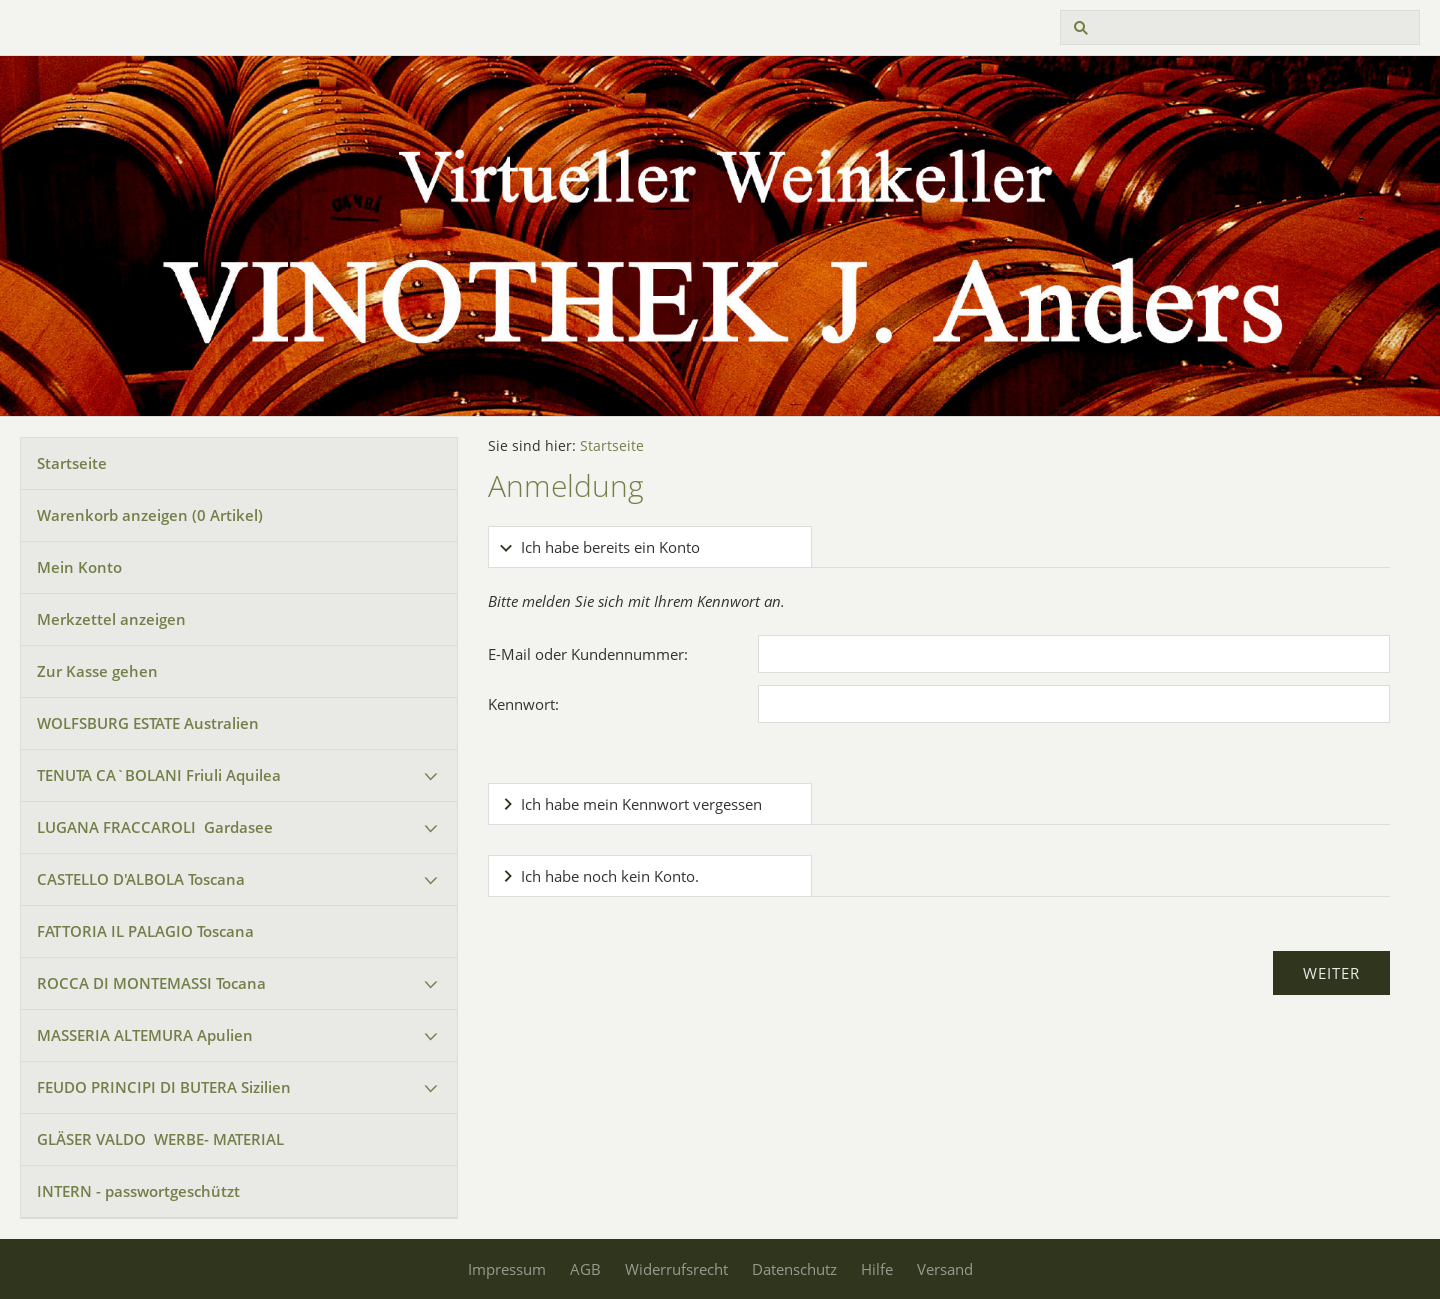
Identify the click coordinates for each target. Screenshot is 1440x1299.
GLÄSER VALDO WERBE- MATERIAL (160, 1139)
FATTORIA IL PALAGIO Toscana (145, 931)
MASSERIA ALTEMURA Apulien (145, 1035)
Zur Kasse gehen (97, 671)
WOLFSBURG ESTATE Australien (148, 723)
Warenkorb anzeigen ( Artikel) (150, 515)
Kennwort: (523, 704)
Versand (945, 1269)
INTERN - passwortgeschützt (138, 1191)
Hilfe (877, 1269)
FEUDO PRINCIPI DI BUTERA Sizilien (164, 1087)
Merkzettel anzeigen (111, 619)
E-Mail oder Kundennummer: (588, 654)
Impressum (507, 1269)
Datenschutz (794, 1269)
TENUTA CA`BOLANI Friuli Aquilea (159, 775)
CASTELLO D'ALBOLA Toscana (141, 879)
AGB (585, 1269)
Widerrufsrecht (676, 1269)
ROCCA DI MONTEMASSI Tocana (151, 983)
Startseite (72, 463)
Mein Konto (79, 567)
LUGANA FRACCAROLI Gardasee (155, 827)
